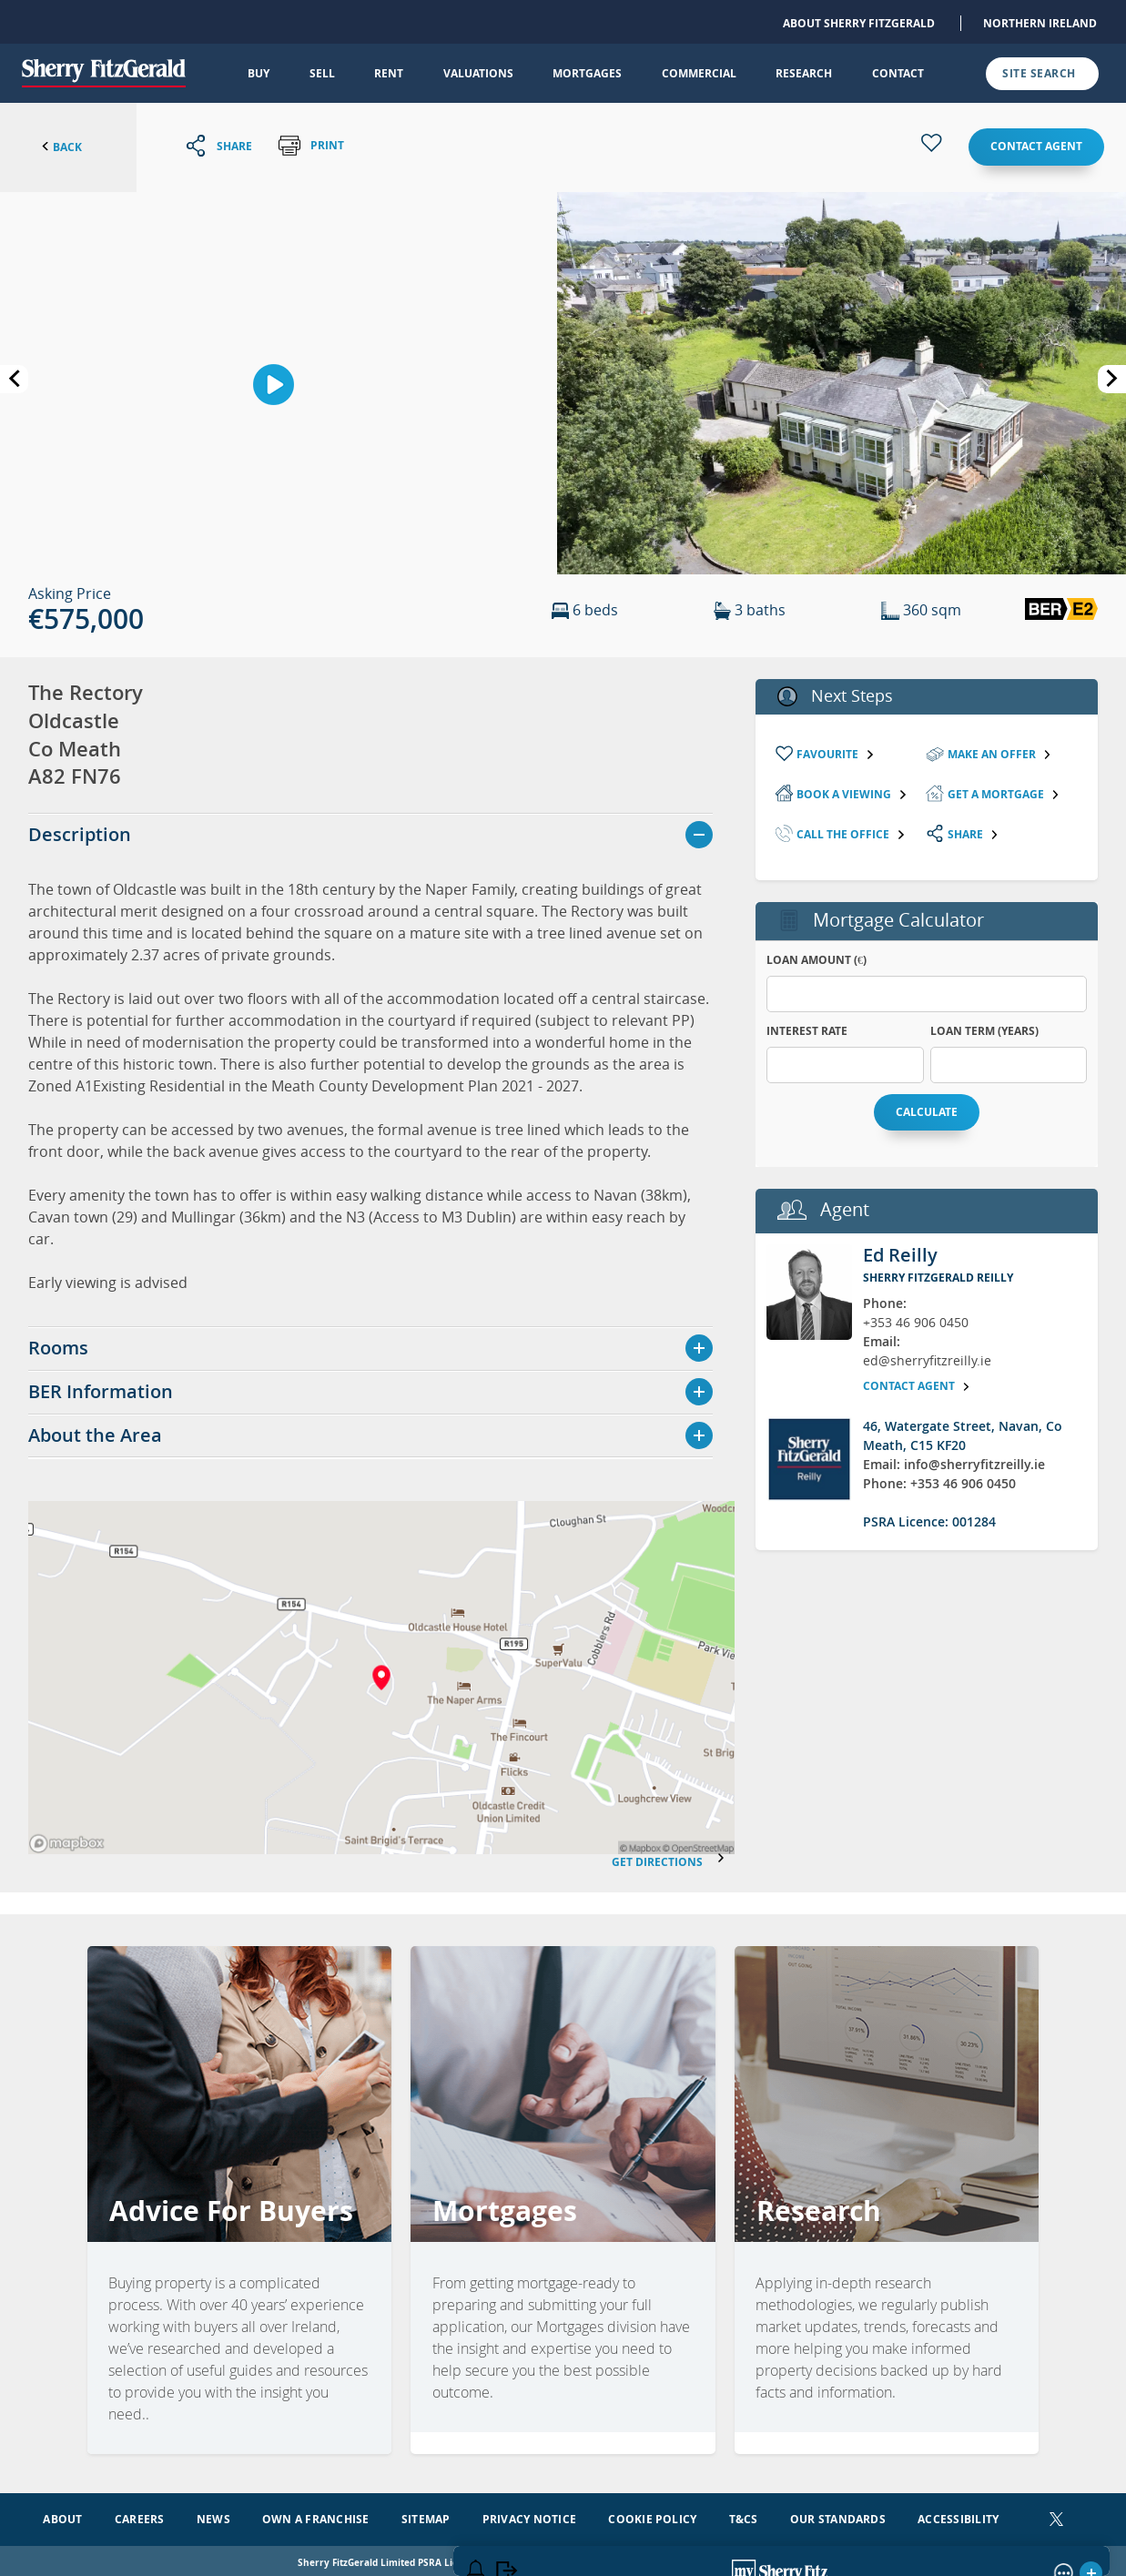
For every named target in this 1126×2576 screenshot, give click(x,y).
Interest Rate (806, 1031)
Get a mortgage (1004, 794)
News (213, 2514)
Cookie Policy (652, 2514)
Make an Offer (1000, 754)
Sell (322, 73)
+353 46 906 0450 (916, 1322)
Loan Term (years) (984, 1031)
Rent (388, 73)
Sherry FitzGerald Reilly (938, 1277)
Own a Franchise (316, 2514)
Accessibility (958, 2514)
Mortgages (587, 73)
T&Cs (743, 2514)
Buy (258, 73)
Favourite (835, 754)
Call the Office (851, 834)
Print (311, 146)
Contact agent (1036, 146)
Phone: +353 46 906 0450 (939, 1483)
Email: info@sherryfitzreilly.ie (954, 1464)
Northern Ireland (1040, 23)
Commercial (699, 73)
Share (973, 834)
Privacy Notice (529, 2514)
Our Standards (838, 2514)
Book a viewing (852, 794)
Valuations (478, 73)
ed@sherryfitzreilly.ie (927, 1360)
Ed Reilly (900, 1254)
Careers (140, 2514)
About (62, 2514)
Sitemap (426, 2514)
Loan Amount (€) (816, 960)
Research (804, 73)
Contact (898, 73)
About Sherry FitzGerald (859, 23)
